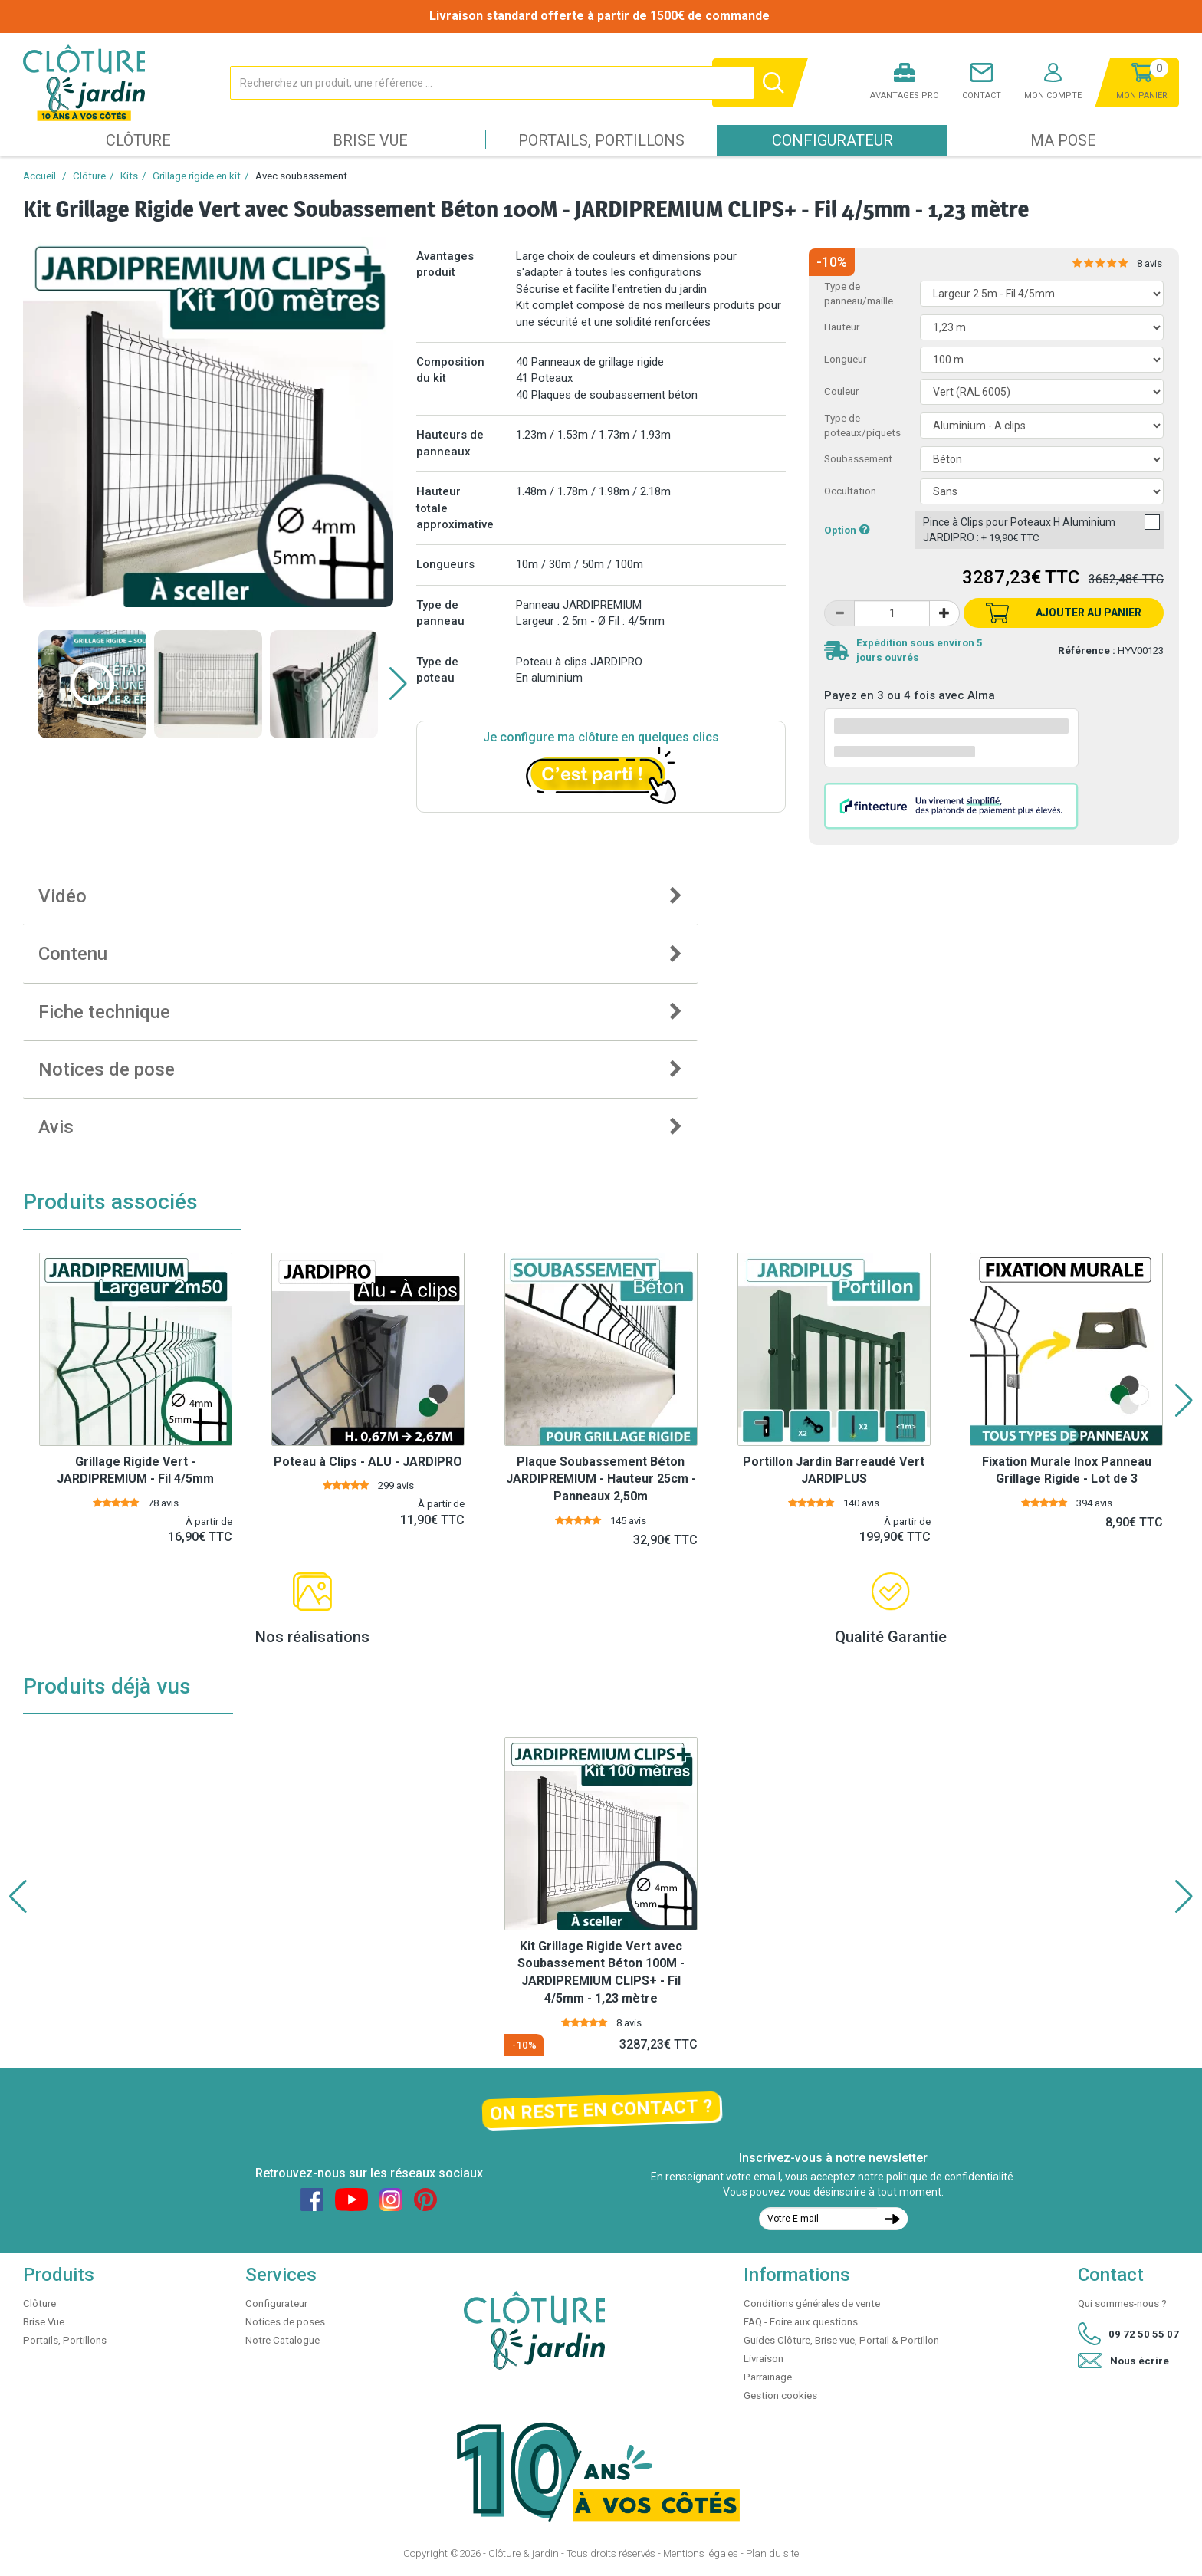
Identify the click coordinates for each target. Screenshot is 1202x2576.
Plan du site (772, 2553)
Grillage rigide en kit (197, 176)
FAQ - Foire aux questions (801, 2322)
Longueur (845, 359)
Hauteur (841, 327)
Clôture (138, 140)
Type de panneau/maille (858, 294)
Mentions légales (700, 2553)
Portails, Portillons (601, 140)
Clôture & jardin (523, 2553)
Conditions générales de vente (812, 2303)
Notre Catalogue (282, 2340)
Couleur (841, 391)
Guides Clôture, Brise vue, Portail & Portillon (841, 2340)
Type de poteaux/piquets (862, 425)
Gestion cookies (780, 2395)
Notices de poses (285, 2322)
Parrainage (768, 2377)
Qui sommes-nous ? (1122, 2303)
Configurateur (832, 140)
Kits (129, 176)
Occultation (850, 491)
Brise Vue (370, 140)
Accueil (39, 176)
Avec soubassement (301, 176)
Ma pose (1063, 140)
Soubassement (858, 459)
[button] (398, 684)
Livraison (763, 2358)
